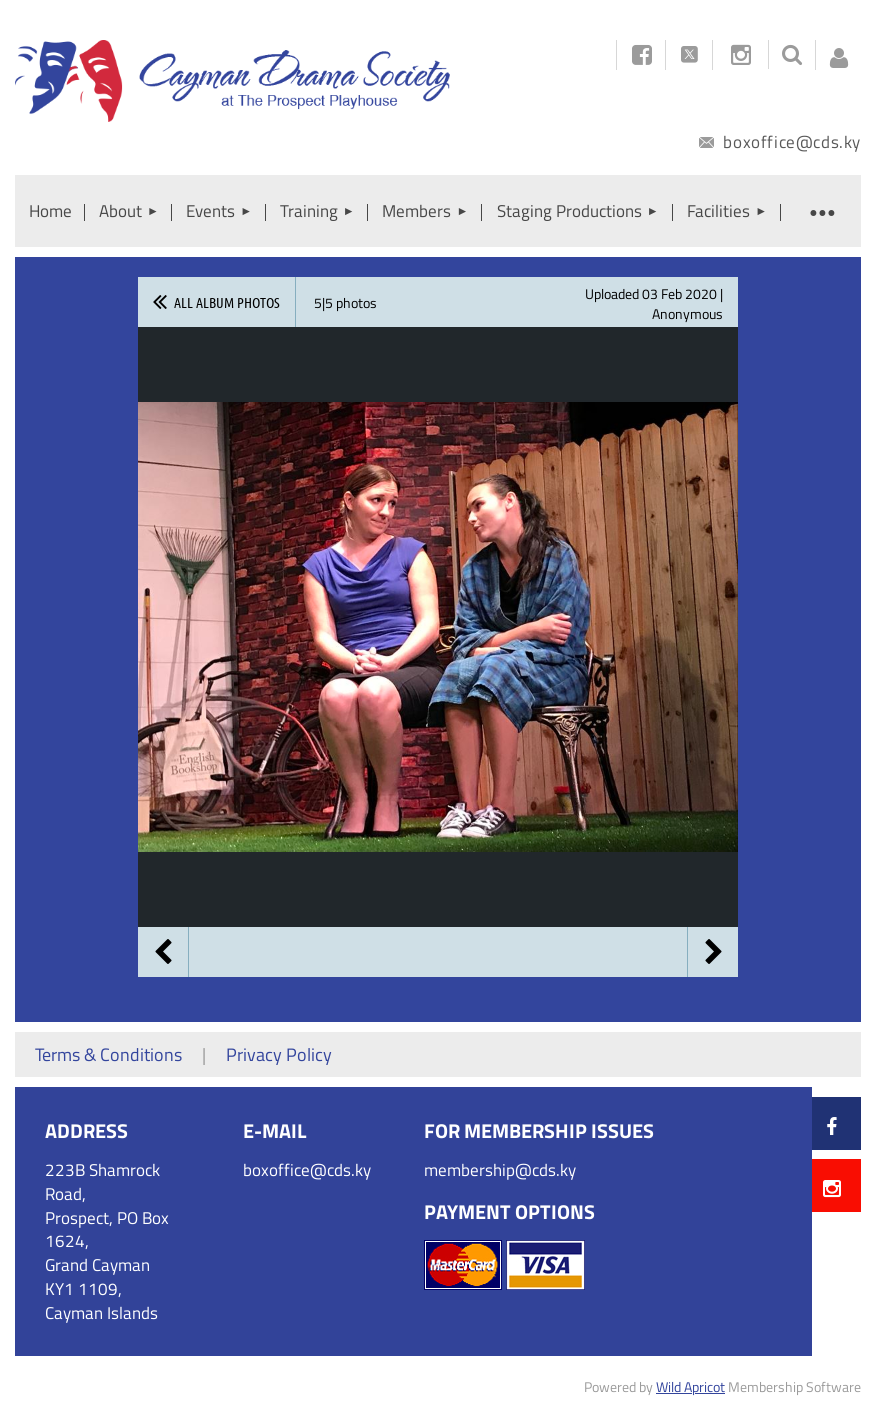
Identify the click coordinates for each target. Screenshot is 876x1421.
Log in (838, 52)
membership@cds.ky (500, 1170)
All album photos (227, 302)
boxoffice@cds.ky (780, 142)
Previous (163, 952)
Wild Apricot (690, 1386)
